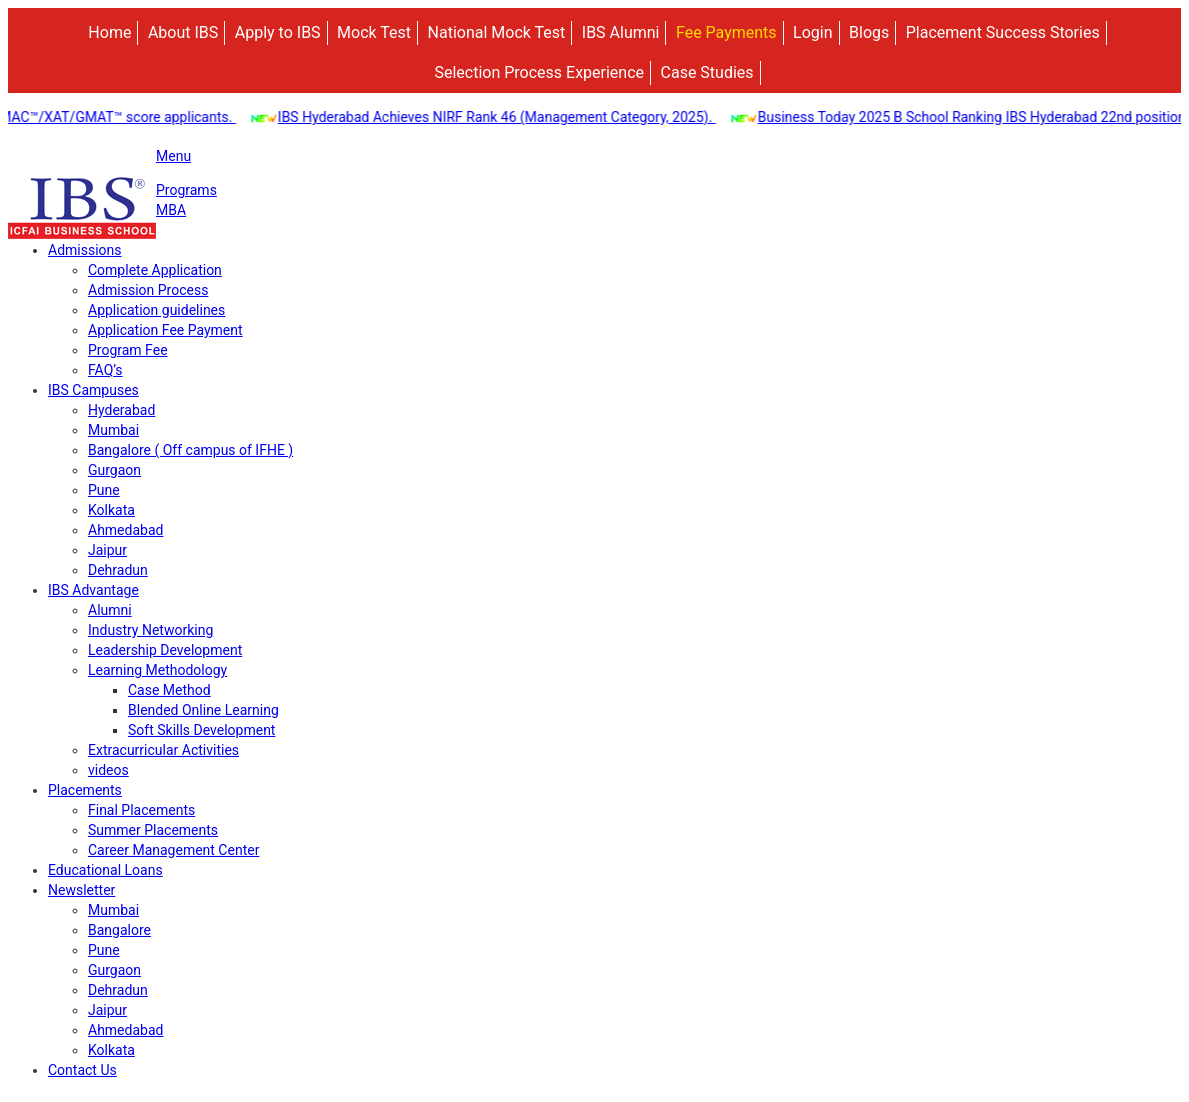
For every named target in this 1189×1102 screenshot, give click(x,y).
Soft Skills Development (201, 730)
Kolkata (111, 510)
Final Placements (141, 810)
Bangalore (119, 930)
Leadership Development (165, 650)
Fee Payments (726, 32)
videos (108, 770)
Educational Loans (105, 870)
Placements (85, 790)
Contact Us (82, 1070)
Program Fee (128, 350)
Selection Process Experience (539, 72)
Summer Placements (153, 830)
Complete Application (155, 270)
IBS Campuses (93, 390)
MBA (171, 210)
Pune (104, 490)
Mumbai (113, 430)
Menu (173, 156)
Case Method (169, 690)
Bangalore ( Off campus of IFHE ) (190, 450)
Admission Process (148, 290)
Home (109, 32)
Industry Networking (150, 630)
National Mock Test (497, 32)
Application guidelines (156, 310)
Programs (186, 190)
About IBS (183, 32)
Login (812, 32)
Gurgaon (114, 470)
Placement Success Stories (1003, 32)
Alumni (110, 610)
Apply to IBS (278, 32)
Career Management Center (173, 850)
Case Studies (707, 72)
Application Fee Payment (165, 330)
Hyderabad (121, 410)
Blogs (869, 32)
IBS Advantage (93, 590)
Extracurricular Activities (163, 750)
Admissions (85, 250)
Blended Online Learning (203, 710)
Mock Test (374, 32)
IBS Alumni (621, 32)
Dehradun (118, 570)
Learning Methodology (157, 670)
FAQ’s (105, 370)
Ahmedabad (125, 530)
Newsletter (81, 890)
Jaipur (107, 550)
